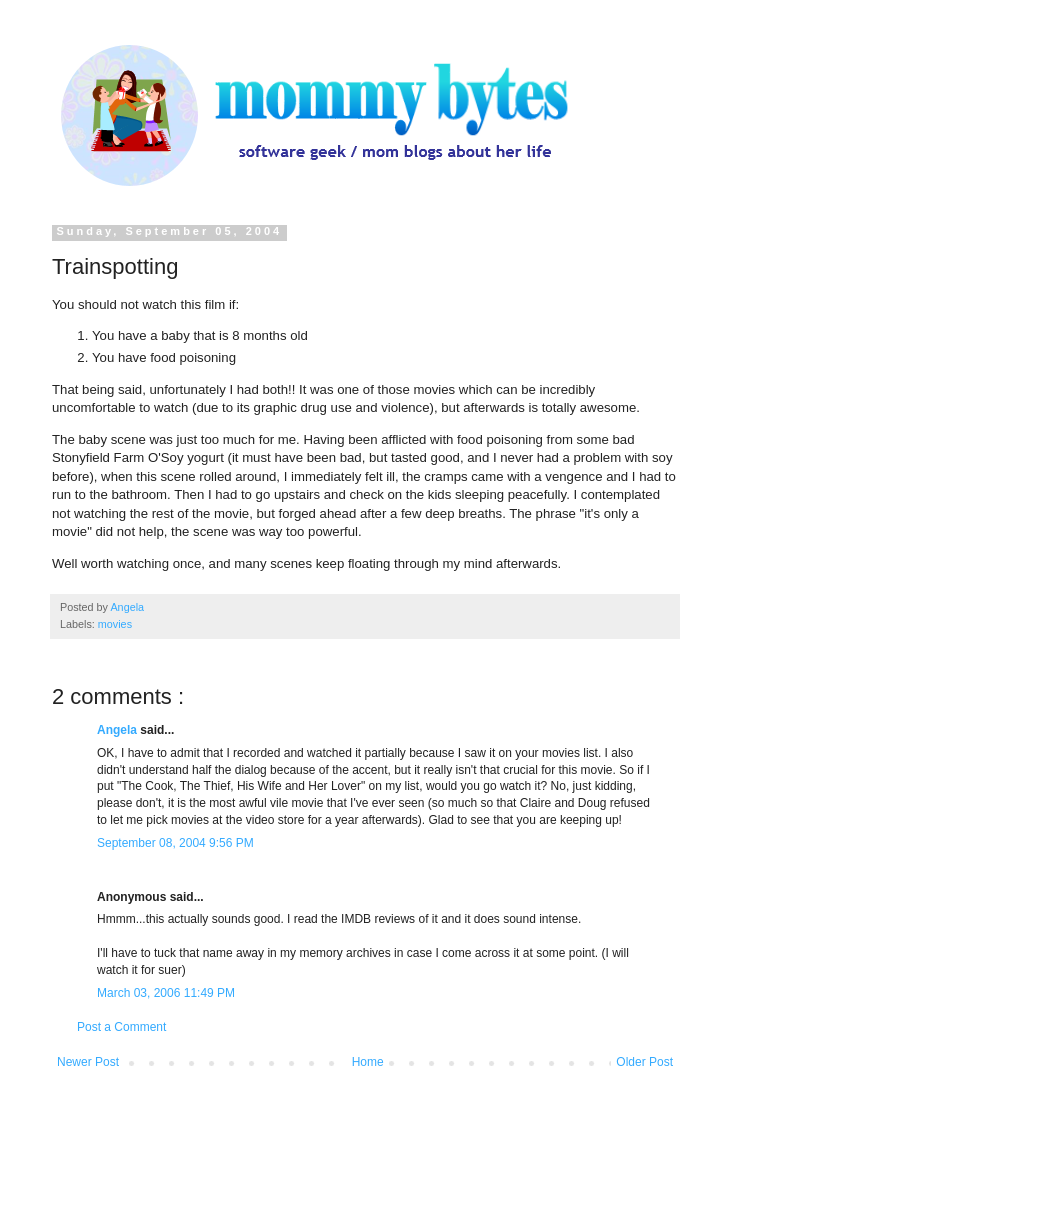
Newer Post (88, 1062)
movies (115, 624)
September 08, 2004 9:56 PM (175, 843)
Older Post (644, 1062)
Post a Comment (121, 1027)
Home (368, 1062)
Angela (118, 730)
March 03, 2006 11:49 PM (166, 993)
